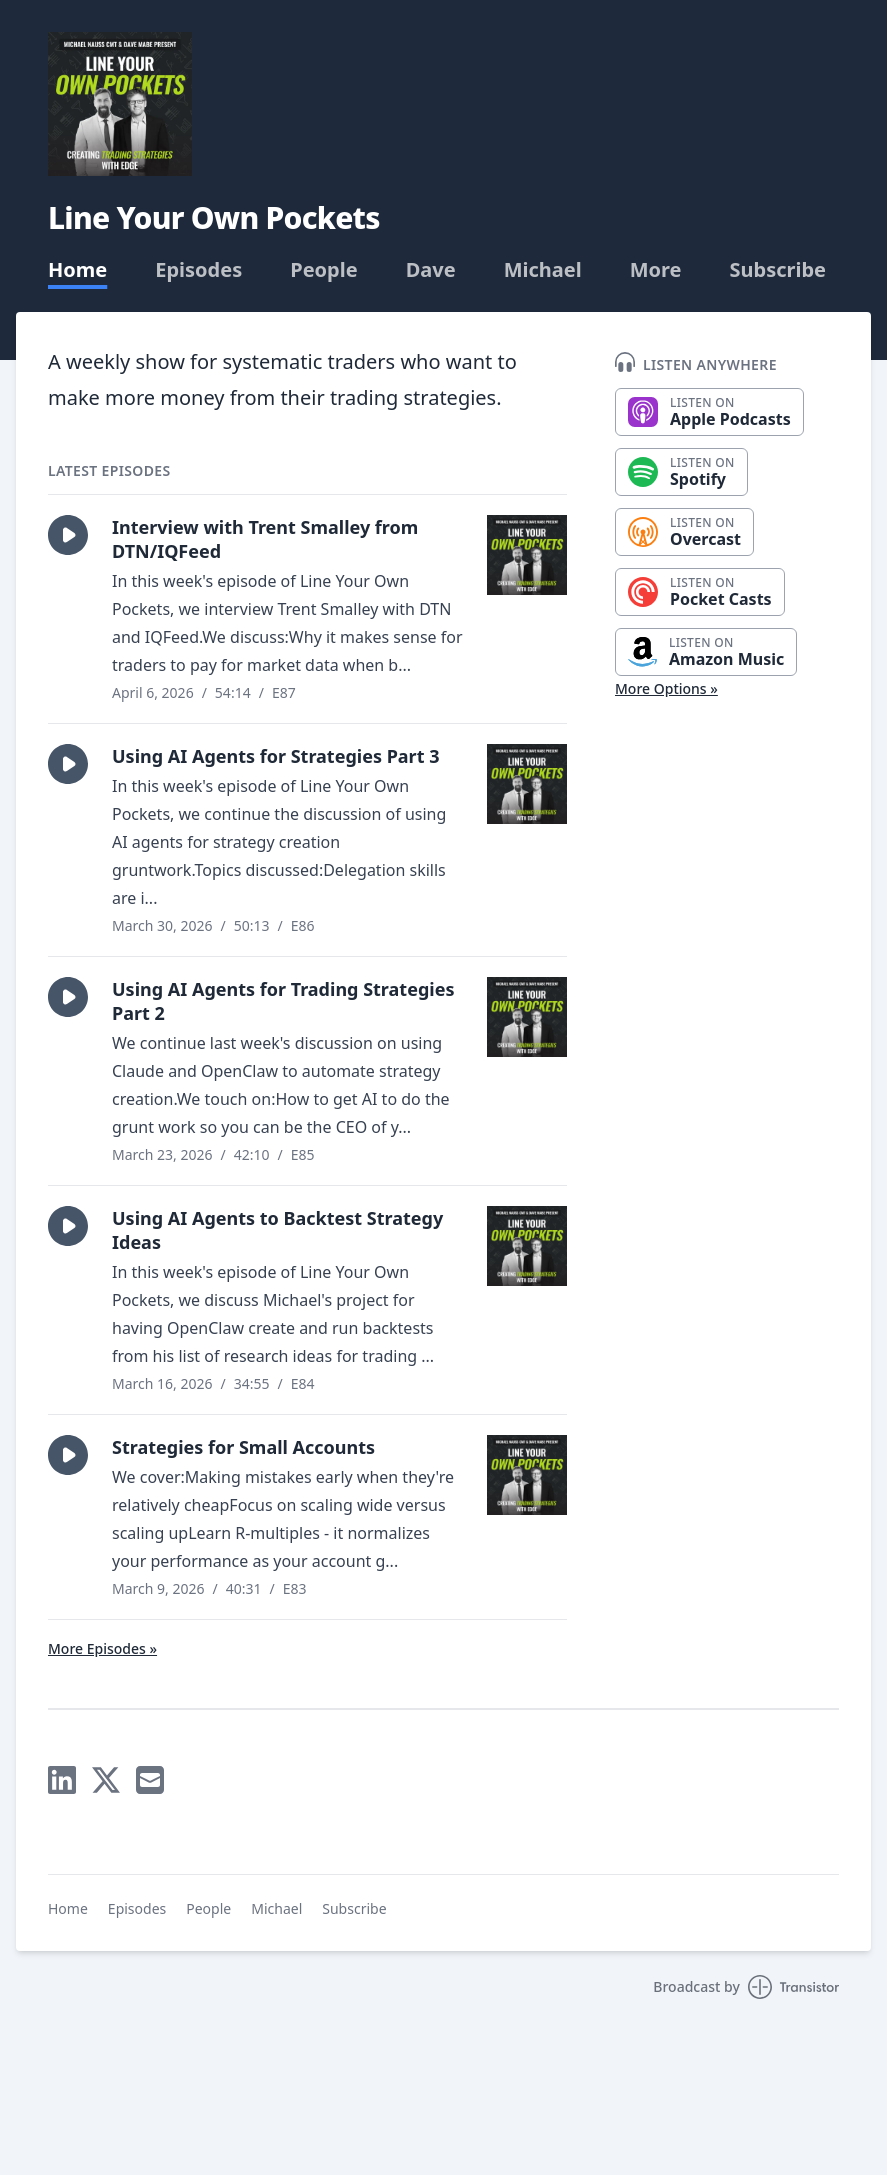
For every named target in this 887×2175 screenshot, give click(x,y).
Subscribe (778, 270)
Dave (431, 270)
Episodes (198, 270)
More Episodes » (102, 1648)
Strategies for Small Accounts (243, 1447)
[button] (68, 535)
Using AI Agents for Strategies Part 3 (275, 756)
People (323, 270)
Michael (543, 270)
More (656, 270)
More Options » (666, 688)
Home (77, 270)
